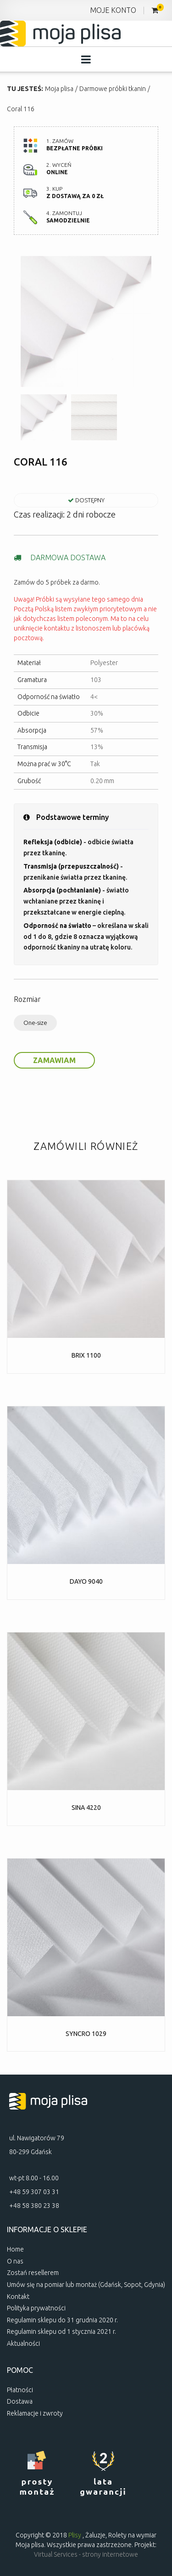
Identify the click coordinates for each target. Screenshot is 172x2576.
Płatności (20, 2390)
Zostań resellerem (33, 2272)
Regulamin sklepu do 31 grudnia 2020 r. (62, 2320)
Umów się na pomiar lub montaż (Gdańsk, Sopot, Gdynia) (86, 2284)
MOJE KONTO (113, 10)
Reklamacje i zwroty (35, 2413)
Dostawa (20, 2401)
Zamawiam (54, 1060)
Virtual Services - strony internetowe (86, 2554)
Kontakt (18, 2296)
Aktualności (23, 2343)
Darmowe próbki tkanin (112, 88)
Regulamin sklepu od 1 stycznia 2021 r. (61, 2331)
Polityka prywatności (36, 2308)
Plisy (74, 2535)
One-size (35, 1022)
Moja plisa (59, 88)
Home (15, 2249)
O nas (15, 2261)
